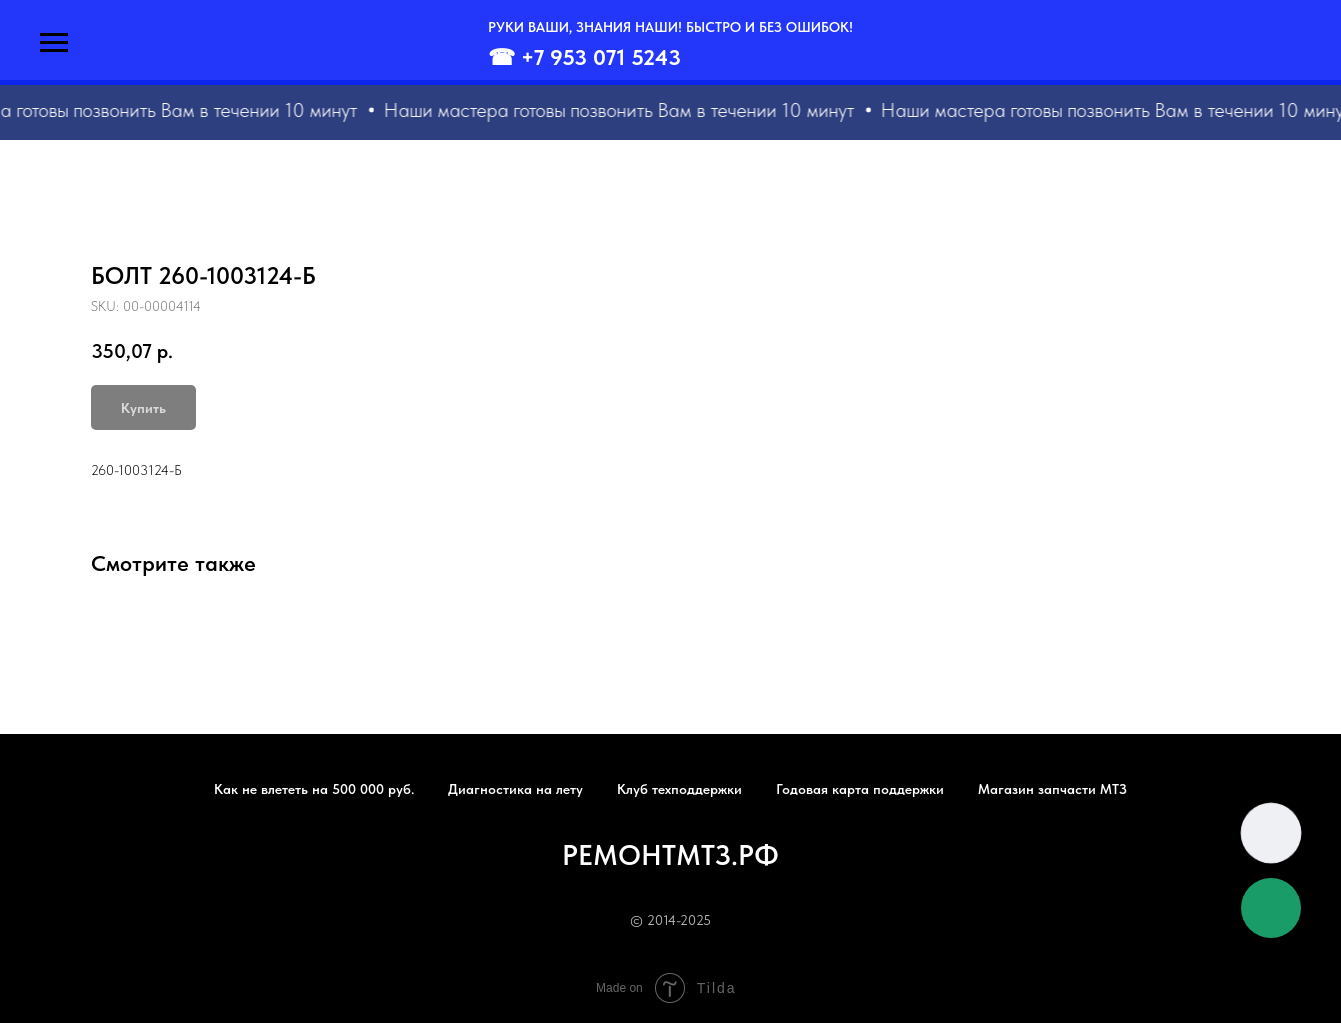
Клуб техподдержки (679, 789)
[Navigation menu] (54, 43)
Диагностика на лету (515, 789)
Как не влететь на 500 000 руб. (314, 789)
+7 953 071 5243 (601, 57)
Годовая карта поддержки (860, 789)
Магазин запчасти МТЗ (1052, 789)
